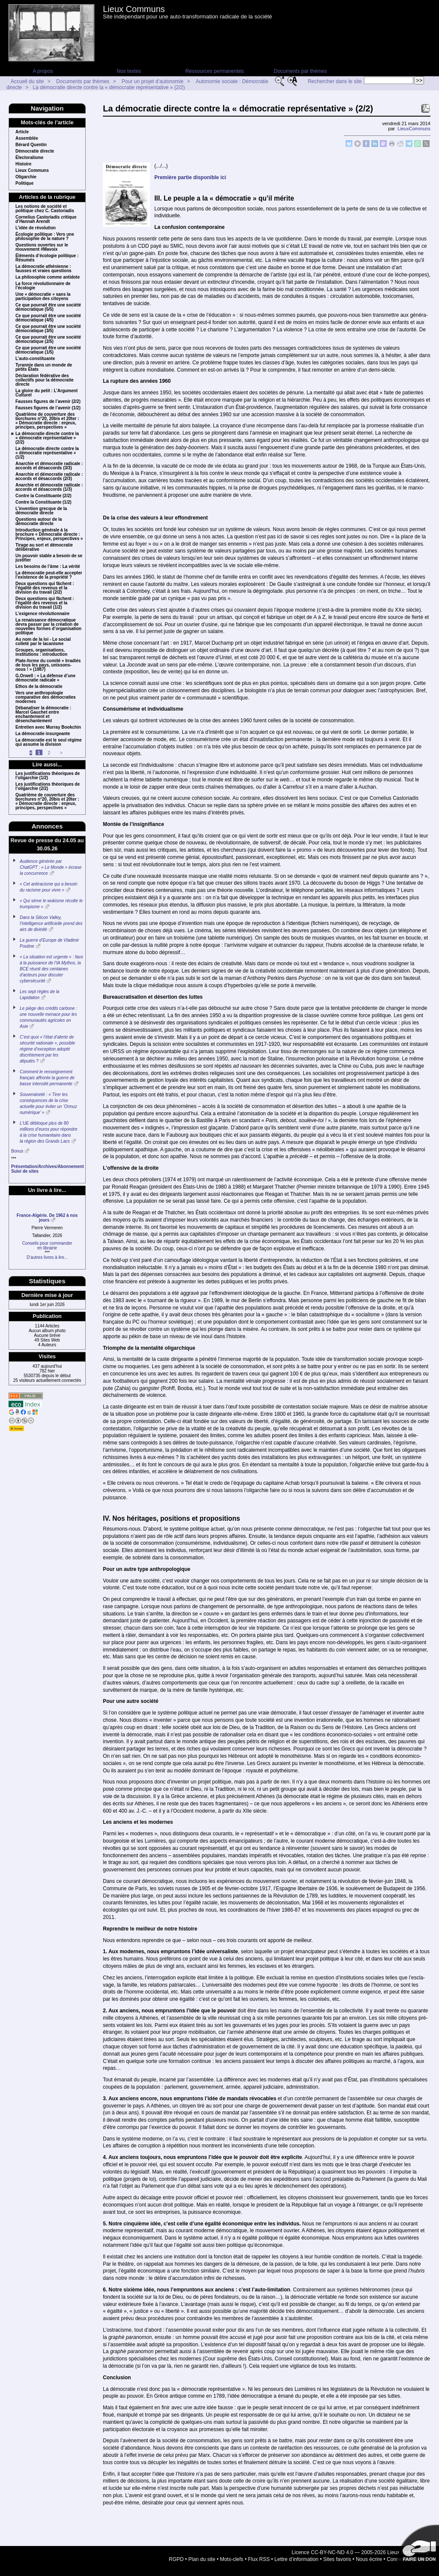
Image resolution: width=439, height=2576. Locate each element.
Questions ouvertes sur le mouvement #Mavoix (41, 247)
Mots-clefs (232, 2559)
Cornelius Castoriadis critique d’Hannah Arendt (45, 219)
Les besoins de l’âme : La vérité (47, 566)
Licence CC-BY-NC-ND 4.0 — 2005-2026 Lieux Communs (358, 2552)
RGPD (176, 2559)
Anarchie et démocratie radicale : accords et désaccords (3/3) (49, 466)
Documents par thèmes (300, 71)
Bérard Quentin (31, 145)
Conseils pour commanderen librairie (47, 1245)
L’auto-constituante (35, 359)
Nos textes (129, 71)
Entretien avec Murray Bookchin (48, 727)
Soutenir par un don (417, 2546)
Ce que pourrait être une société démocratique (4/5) (48, 318)
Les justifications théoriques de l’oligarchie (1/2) (47, 776)
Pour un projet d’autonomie (152, 81)
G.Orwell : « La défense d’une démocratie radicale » (45, 678)
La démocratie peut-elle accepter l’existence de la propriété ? (48, 575)
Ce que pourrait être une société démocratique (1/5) (48, 350)
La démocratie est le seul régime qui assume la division (48, 742)
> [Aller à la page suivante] (61, 753)
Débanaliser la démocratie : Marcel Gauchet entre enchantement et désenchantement (43, 714)
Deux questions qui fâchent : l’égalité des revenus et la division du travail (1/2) (44, 603)
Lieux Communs (134, 9)
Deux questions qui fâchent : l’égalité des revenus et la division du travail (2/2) (44, 588)
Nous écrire (369, 2559)
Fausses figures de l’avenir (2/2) (48, 401)
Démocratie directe (34, 151)
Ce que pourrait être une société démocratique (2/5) (48, 339)
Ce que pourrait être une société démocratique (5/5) (48, 307)
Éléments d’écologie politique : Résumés (46, 258)
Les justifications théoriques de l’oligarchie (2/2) (47, 786)
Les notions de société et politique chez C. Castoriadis (44, 208)
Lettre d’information (296, 2559)
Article (22, 132)
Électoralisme (29, 158)
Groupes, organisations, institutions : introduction (41, 652)
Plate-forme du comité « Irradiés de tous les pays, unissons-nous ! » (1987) (48, 665)
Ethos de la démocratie (38, 687)
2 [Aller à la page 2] (49, 753)
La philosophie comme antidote (47, 277)
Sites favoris (337, 2559)
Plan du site (201, 2559)
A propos (43, 71)
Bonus (17, 1151)
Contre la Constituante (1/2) (43, 502)
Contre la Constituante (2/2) (43, 496)
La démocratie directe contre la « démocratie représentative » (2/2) (109, 87)
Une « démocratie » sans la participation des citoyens (42, 296)
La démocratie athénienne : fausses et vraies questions (43, 268)
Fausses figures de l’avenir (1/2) (48, 408)
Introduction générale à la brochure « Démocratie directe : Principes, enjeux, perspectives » (49, 534)
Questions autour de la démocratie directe (38, 521)
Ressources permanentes (214, 71)
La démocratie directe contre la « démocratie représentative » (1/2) (47, 453)
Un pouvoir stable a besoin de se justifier (48, 558)
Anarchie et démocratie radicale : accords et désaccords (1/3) (49, 487)
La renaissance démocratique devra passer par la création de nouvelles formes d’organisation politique (48, 626)
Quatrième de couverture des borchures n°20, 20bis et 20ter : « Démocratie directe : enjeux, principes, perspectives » (47, 420)
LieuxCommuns (413, 128)
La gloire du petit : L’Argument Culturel (46, 393)
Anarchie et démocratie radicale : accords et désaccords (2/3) (49, 476)
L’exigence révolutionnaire (42, 614)
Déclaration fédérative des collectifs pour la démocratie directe (44, 380)
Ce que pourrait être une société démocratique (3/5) (48, 328)
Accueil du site (27, 81)
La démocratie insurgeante (42, 734)
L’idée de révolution (35, 228)
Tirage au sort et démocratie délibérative (44, 547)
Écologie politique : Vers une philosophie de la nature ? (44, 236)
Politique (24, 183)
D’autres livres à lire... (47, 1257)
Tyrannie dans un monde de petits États (43, 367)
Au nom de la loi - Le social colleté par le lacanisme (43, 641)
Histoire (23, 164)
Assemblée (26, 138)
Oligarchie (25, 177)
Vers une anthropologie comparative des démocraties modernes (45, 697)
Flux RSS (259, 2559)
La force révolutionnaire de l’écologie (42, 286)
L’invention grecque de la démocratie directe (41, 511)
